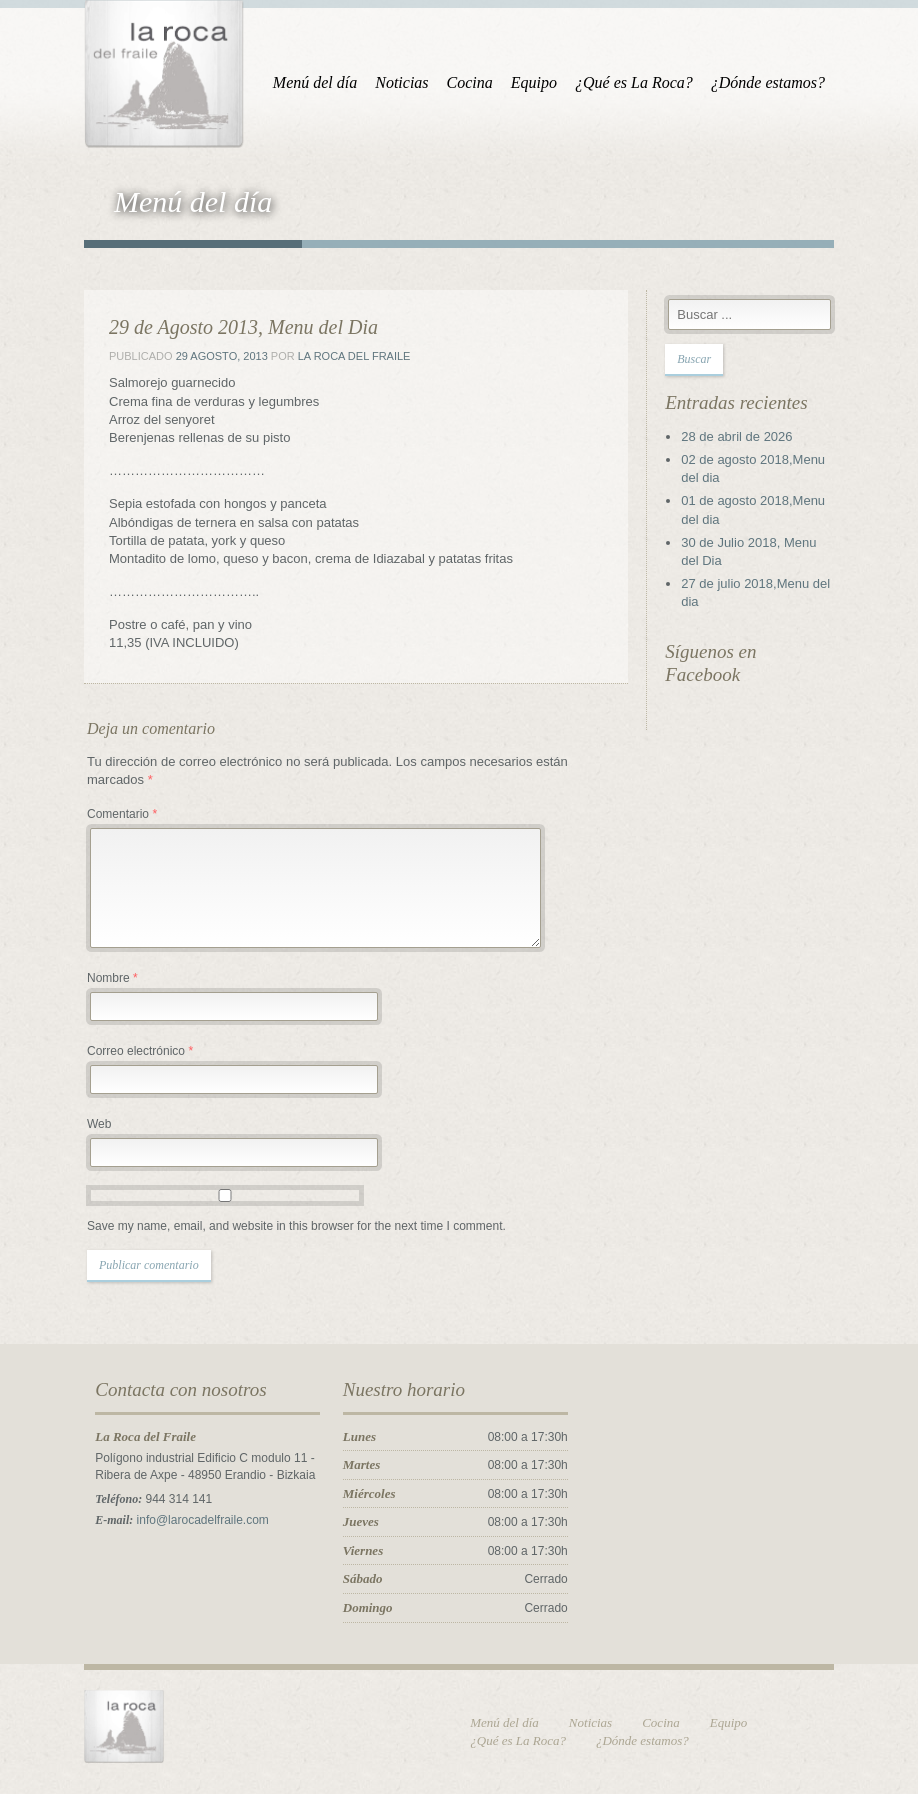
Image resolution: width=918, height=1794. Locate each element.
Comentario (122, 814)
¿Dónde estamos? (768, 82)
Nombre (112, 978)
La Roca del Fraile (354, 356)
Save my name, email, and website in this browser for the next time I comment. (296, 1226)
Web (99, 1124)
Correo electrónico (140, 1051)
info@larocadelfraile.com (203, 1520)
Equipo (534, 82)
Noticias (401, 82)
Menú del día (315, 82)
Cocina (470, 82)
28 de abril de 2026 (736, 436)
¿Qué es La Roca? (634, 82)
